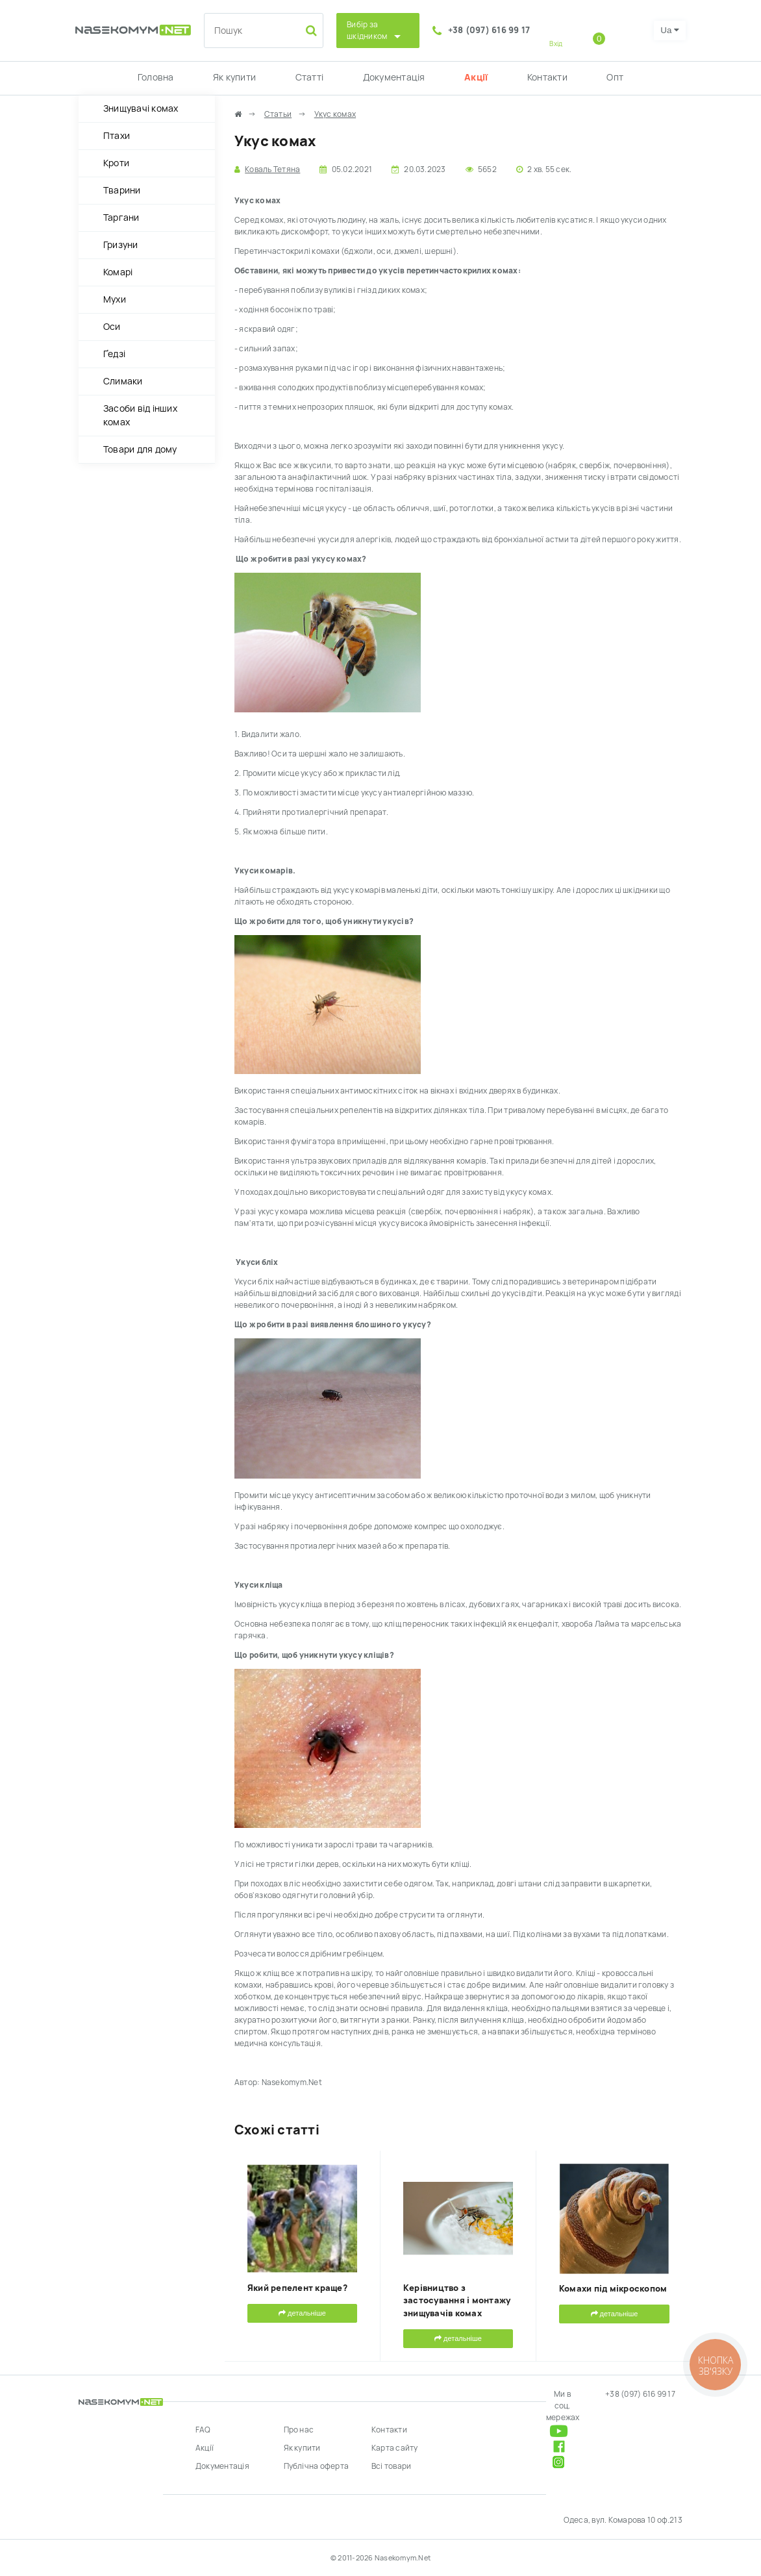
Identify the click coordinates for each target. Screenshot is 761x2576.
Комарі (117, 272)
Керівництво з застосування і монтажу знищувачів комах (456, 2300)
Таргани (121, 217)
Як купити (234, 77)
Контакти (547, 77)
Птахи (116, 136)
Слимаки (123, 381)
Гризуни (120, 245)
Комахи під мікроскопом (613, 2288)
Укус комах (335, 114)
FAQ (203, 2430)
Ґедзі (114, 354)
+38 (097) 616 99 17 (489, 30)
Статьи (278, 114)
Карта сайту (394, 2448)
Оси (112, 326)
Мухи (114, 299)
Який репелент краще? (297, 2288)
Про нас (299, 2430)
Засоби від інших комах (140, 415)
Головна (156, 77)
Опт (614, 77)
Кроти (116, 163)
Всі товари (391, 2466)
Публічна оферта (316, 2466)
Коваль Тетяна (272, 169)
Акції (476, 77)
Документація (394, 77)
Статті (309, 77)
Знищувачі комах (141, 108)
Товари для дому (140, 449)
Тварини (122, 190)
